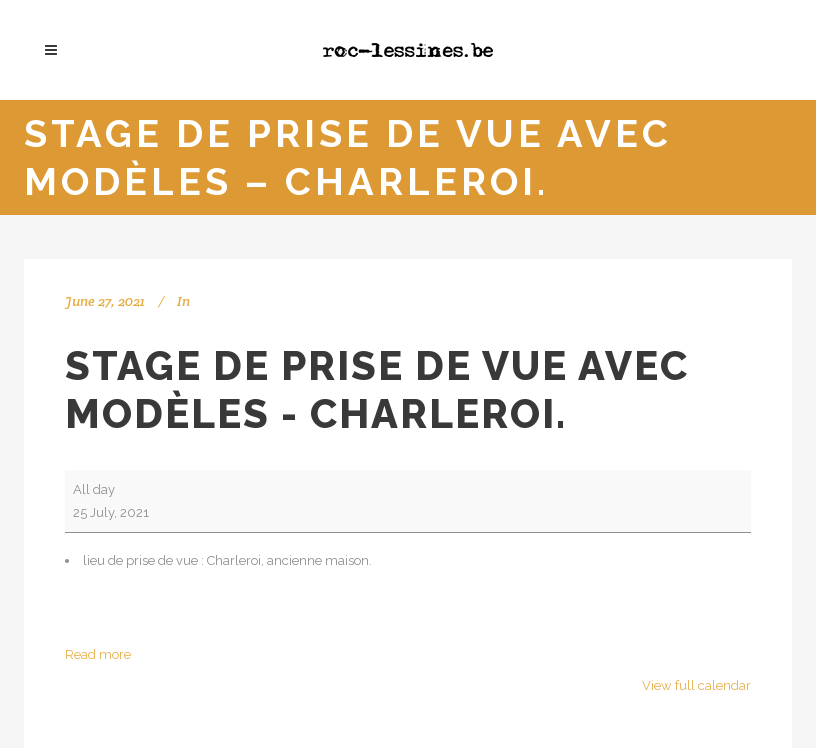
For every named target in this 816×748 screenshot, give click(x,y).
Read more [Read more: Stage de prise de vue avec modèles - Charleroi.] (98, 654)
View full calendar (696, 685)
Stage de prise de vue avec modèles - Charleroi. (377, 389)
